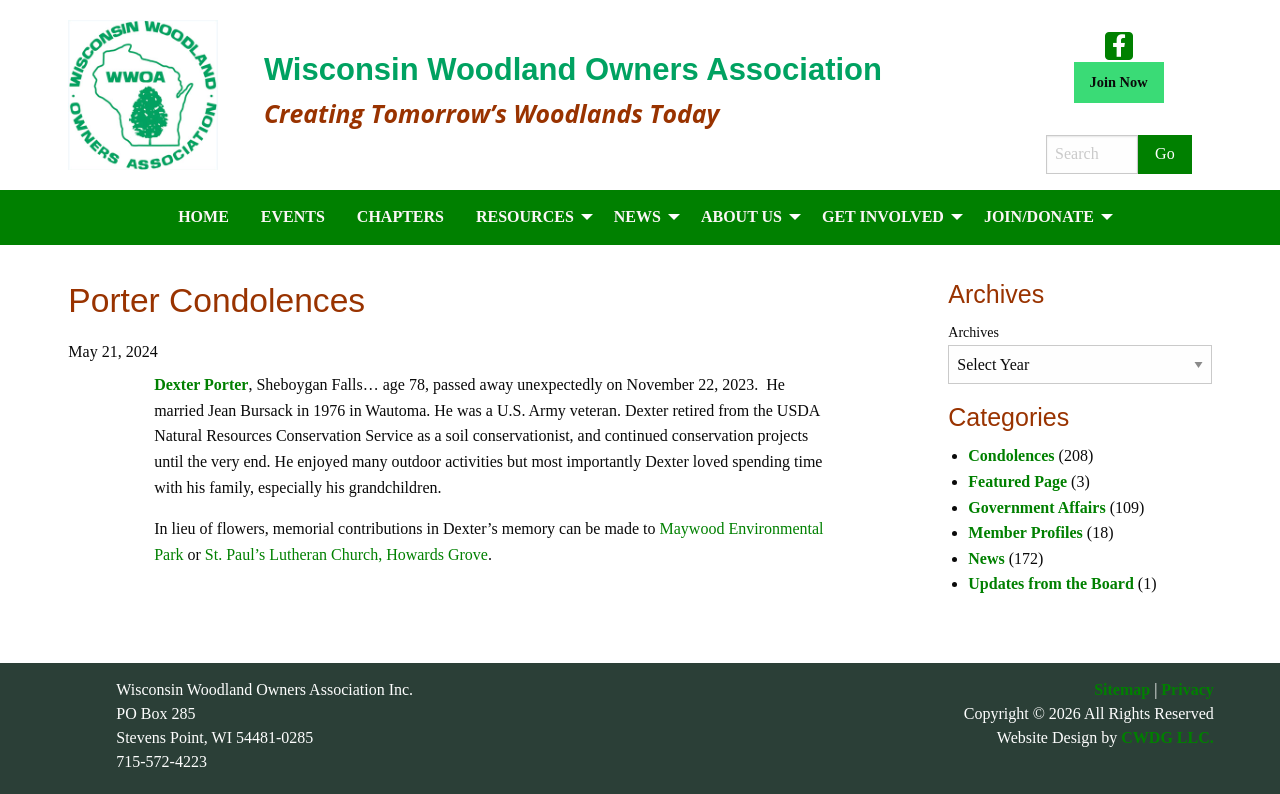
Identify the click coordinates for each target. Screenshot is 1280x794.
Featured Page (1017, 481)
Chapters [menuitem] (400, 216)
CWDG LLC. (1167, 737)
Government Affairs (1036, 507)
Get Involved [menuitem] (883, 216)
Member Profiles (1025, 532)
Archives (973, 332)
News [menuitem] (637, 216)
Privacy (1187, 689)
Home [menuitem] (203, 216)
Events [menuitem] (293, 216)
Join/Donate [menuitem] (1039, 216)
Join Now (1119, 82)
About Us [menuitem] (741, 216)
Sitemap (1122, 689)
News (986, 558)
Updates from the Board (1050, 583)
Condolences (1011, 455)
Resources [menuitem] (525, 216)
